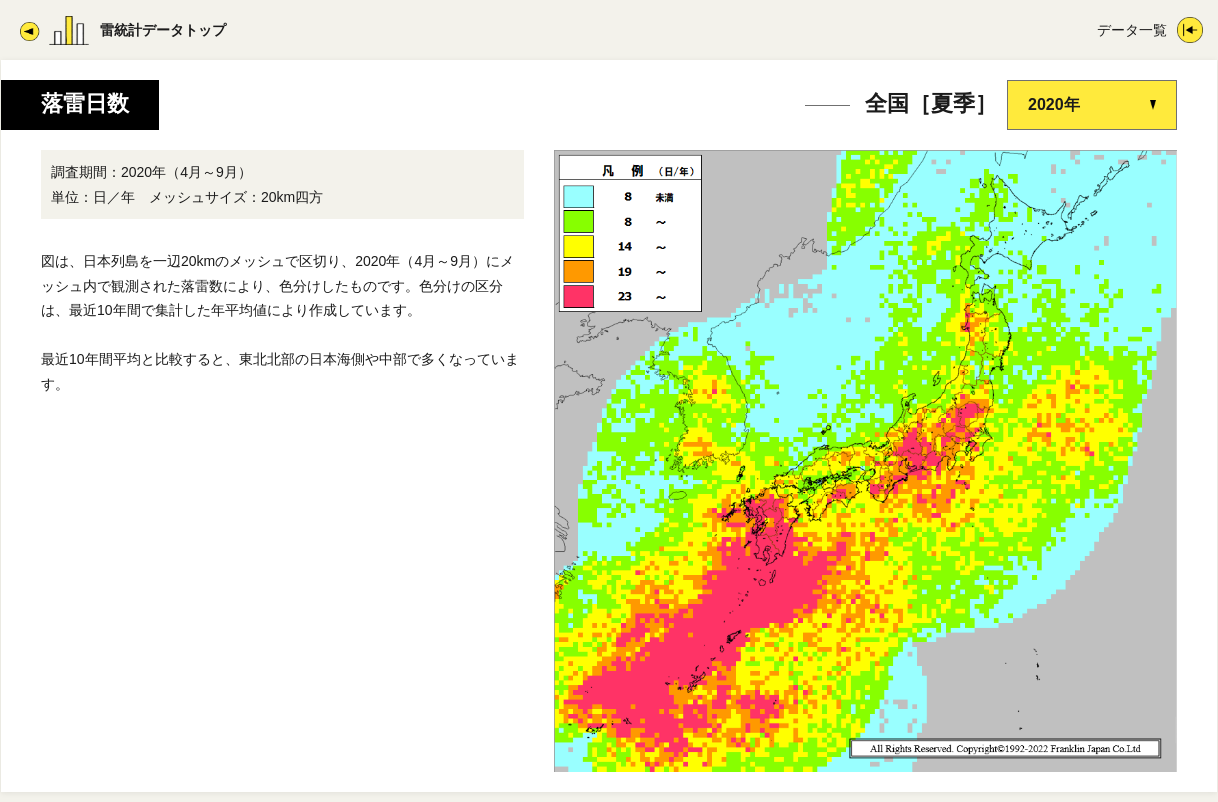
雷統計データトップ (163, 30)
